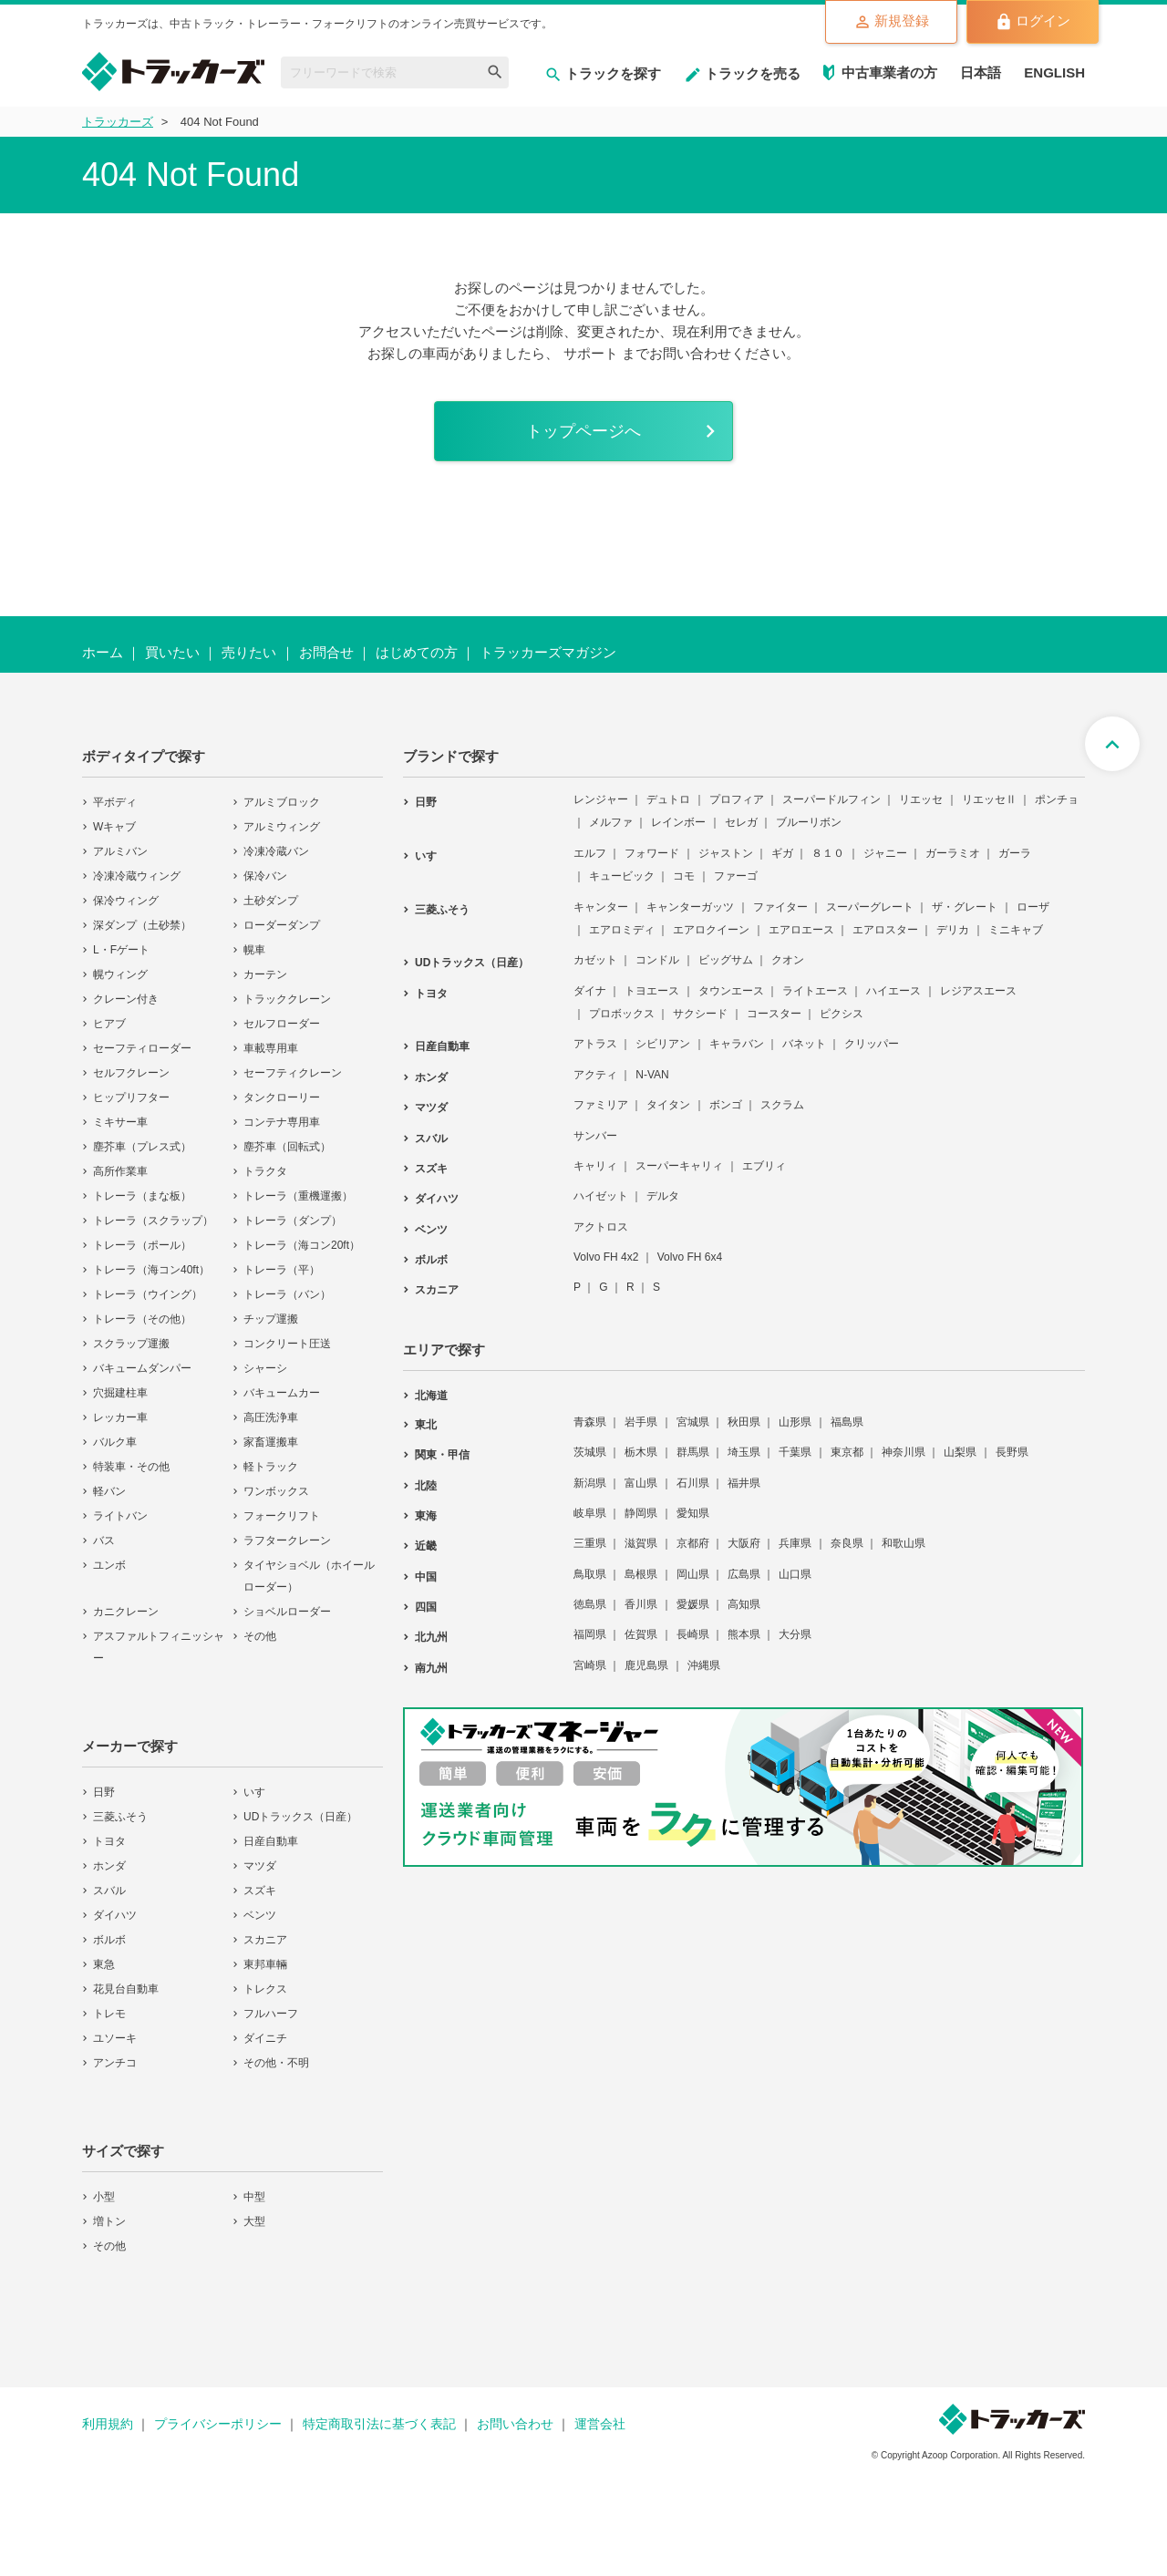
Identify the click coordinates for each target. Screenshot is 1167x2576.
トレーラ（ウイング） (147, 1294)
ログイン (1032, 22)
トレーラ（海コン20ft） (301, 1245)
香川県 (641, 1604)
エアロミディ (622, 929)
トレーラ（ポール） (142, 1245)
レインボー (678, 822)
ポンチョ (1057, 799)
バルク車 (115, 1442)
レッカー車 (120, 1417)
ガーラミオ (952, 853)
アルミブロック (281, 802)
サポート (590, 353)
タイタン (668, 1104)
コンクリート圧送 (287, 1343)
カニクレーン (126, 1611)
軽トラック (270, 1466)
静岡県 (641, 1513)
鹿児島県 (646, 1665)
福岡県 (589, 1634)
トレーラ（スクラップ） (153, 1220)
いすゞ (259, 1792)
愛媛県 (692, 1604)
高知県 (744, 1604)
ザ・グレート (964, 907)
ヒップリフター (131, 1097)
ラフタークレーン (287, 1540)
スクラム (782, 1104)
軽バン (109, 1491)
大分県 (795, 1634)
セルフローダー (281, 1023)
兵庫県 (795, 1543)
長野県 (1012, 1452)
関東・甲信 (442, 1454)
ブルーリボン (809, 822)
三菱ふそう (120, 1816)
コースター (774, 1013)
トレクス (265, 1989)
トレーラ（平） (281, 1269)
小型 (104, 2196)
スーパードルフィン (831, 799)
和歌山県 (903, 1543)
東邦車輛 (265, 1964)
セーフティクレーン (292, 1072)
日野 (104, 1792)
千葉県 (795, 1452)
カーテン (265, 974)
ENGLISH (1054, 72)
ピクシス (841, 1013)
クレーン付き (126, 999)
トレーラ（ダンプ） (292, 1220)
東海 (426, 1516)
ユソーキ (115, 2038)
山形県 (795, 1422)
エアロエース (801, 929)
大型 (254, 2221)
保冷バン (265, 876)
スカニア (265, 1939)
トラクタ (265, 1171)
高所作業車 (120, 1171)
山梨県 (960, 1452)
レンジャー (600, 799)
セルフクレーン (131, 1072)
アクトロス (600, 1227)
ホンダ (109, 1866)
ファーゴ (736, 876)
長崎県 (692, 1634)
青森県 (589, 1422)
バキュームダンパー (142, 1368)
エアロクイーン (711, 929)
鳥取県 (589, 1574)
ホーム (102, 652)
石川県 (692, 1483)
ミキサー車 (120, 1122)
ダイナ (589, 990)
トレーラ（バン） (287, 1294)
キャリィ (595, 1165)
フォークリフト (281, 1516)
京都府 (692, 1543)
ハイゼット (600, 1196)
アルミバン (120, 851)
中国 (426, 1577)
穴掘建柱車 (120, 1392)
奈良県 (847, 1543)
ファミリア (600, 1104)
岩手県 (641, 1422)
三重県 (589, 1543)
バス (104, 1540)
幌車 (254, 949)
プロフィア (736, 799)
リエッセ (921, 799)
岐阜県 (589, 1513)
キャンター (600, 907)
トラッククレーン (287, 999)
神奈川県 (903, 1452)
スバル (109, 1890)
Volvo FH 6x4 (689, 1257)
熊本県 (744, 1634)
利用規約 (107, 2423)
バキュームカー (281, 1392)
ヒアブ (109, 1023)
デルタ (662, 1196)
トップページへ (583, 431)
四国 (426, 1607)
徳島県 (589, 1604)
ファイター (780, 907)
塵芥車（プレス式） (142, 1146)
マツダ (259, 1866)
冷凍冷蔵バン (276, 851)
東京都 (847, 1452)
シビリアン (662, 1043)
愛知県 (692, 1513)
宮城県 (692, 1422)
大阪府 (744, 1543)
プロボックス (622, 1013)
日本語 (980, 72)
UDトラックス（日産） (300, 1816)
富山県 (641, 1483)
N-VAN (651, 1074)
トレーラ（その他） (142, 1319)
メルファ (611, 822)
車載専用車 (270, 1048)
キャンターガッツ (690, 907)
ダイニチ (265, 2038)
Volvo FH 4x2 (605, 1257)
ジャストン (725, 853)
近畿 (426, 1546)
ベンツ (259, 1915)
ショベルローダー (287, 1611)
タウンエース (731, 990)
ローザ (1033, 907)
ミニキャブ (1015, 929)
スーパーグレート (870, 907)
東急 (104, 1964)
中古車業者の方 (889, 72)
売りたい (249, 652)
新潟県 (589, 1483)
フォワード (652, 853)
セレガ (741, 822)
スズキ (259, 1890)
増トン (109, 2221)
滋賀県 (641, 1543)
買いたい (172, 652)
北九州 (431, 1637)
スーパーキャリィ (679, 1165)
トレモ (109, 2013)
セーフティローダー (142, 1048)
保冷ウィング (126, 900)
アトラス (595, 1043)
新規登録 (891, 22)
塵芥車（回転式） (287, 1146)
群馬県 (692, 1452)
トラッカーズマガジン (548, 652)
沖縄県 (703, 1665)
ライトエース (815, 990)
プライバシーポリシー (218, 2423)
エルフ (589, 853)
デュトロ (668, 799)
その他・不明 (276, 2062)
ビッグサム (725, 959)
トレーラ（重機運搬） (298, 1196)
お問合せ (326, 652)
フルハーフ (270, 2013)
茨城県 (589, 1452)
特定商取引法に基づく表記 (379, 2423)
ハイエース (893, 990)
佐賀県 (641, 1634)
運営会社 (599, 2423)
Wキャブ (114, 826)
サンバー (595, 1135)
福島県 (847, 1422)
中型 (254, 2196)
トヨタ (109, 1841)
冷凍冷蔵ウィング (137, 876)
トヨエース (652, 990)
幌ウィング (120, 974)
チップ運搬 (270, 1319)
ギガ (782, 853)
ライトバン (120, 1516)
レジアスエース (978, 990)
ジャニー (885, 853)
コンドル (657, 959)
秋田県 (744, 1422)
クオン (787, 959)
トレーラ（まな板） (142, 1196)
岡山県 (692, 1574)
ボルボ (109, 1939)
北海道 (431, 1395)
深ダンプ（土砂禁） (142, 925)
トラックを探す (602, 73)
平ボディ (115, 802)
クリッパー (871, 1043)
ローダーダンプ (281, 925)
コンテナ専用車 (281, 1122)
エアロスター (885, 929)
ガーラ (1014, 853)
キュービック (622, 876)
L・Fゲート (121, 949)
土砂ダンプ (270, 900)
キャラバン (736, 1043)
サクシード (700, 1013)
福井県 (744, 1483)
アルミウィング (281, 826)
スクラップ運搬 (131, 1343)
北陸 (426, 1485)
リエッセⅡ (989, 799)
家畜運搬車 (270, 1442)
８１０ (827, 853)
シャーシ (265, 1368)
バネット (804, 1043)
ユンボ (109, 1565)
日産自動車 (270, 1841)
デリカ (952, 929)
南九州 (431, 1668)
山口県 (795, 1574)
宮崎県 (589, 1665)
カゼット (595, 959)
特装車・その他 (131, 1466)
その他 (259, 1636)
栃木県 (641, 1452)
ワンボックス (276, 1491)
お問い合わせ (515, 2423)
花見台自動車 (126, 1989)
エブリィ (764, 1165)
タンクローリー (281, 1097)
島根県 (641, 1574)
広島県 (744, 1574)
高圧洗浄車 (270, 1417)
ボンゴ (725, 1104)
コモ (684, 876)
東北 (426, 1424)
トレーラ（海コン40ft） (151, 1269)
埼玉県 (744, 1452)
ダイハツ (115, 1915)
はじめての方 (417, 652)
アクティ (595, 1074)
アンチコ (115, 2062)
